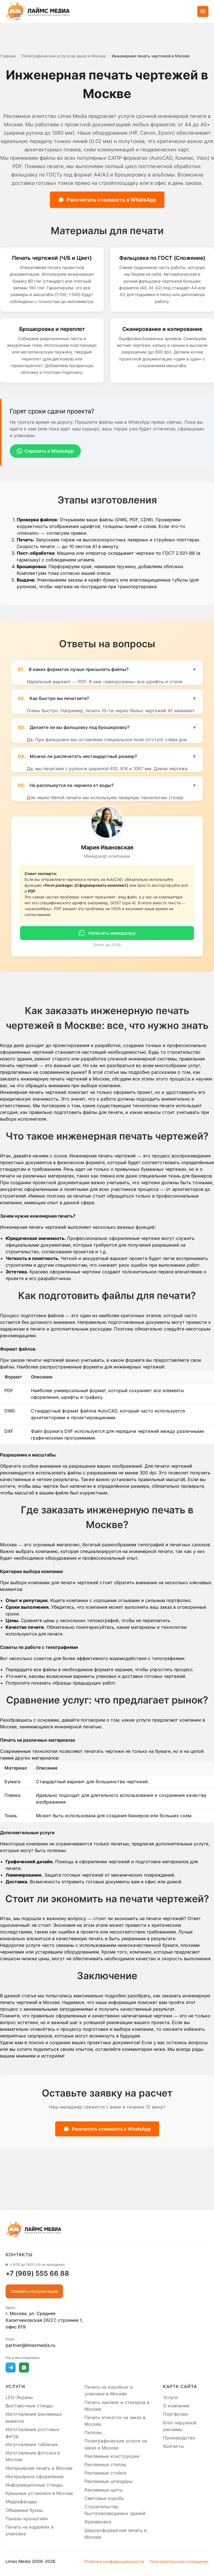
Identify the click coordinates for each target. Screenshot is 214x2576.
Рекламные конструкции (111, 2456)
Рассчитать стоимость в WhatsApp (107, 200)
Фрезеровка (97, 2522)
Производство (179, 2438)
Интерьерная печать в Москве (39, 2468)
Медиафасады (21, 2502)
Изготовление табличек (32, 2444)
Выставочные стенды (29, 2405)
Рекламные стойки (105, 2473)
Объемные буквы (24, 2510)
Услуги (170, 2397)
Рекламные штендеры (108, 2481)
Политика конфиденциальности (114, 2561)
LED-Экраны (19, 2397)
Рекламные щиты (103, 2490)
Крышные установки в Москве (39, 2493)
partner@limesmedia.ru (30, 2345)
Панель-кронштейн (27, 2518)
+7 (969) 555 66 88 (37, 2273)
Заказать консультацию (34, 2291)
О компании (176, 2405)
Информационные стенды (34, 2485)
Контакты (173, 2446)
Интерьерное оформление (35, 2476)
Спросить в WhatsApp (45, 451)
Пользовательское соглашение (179, 2561)
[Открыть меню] (202, 11)
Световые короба (104, 2498)
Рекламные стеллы (105, 2464)
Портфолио (175, 2414)
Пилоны (93, 2432)
